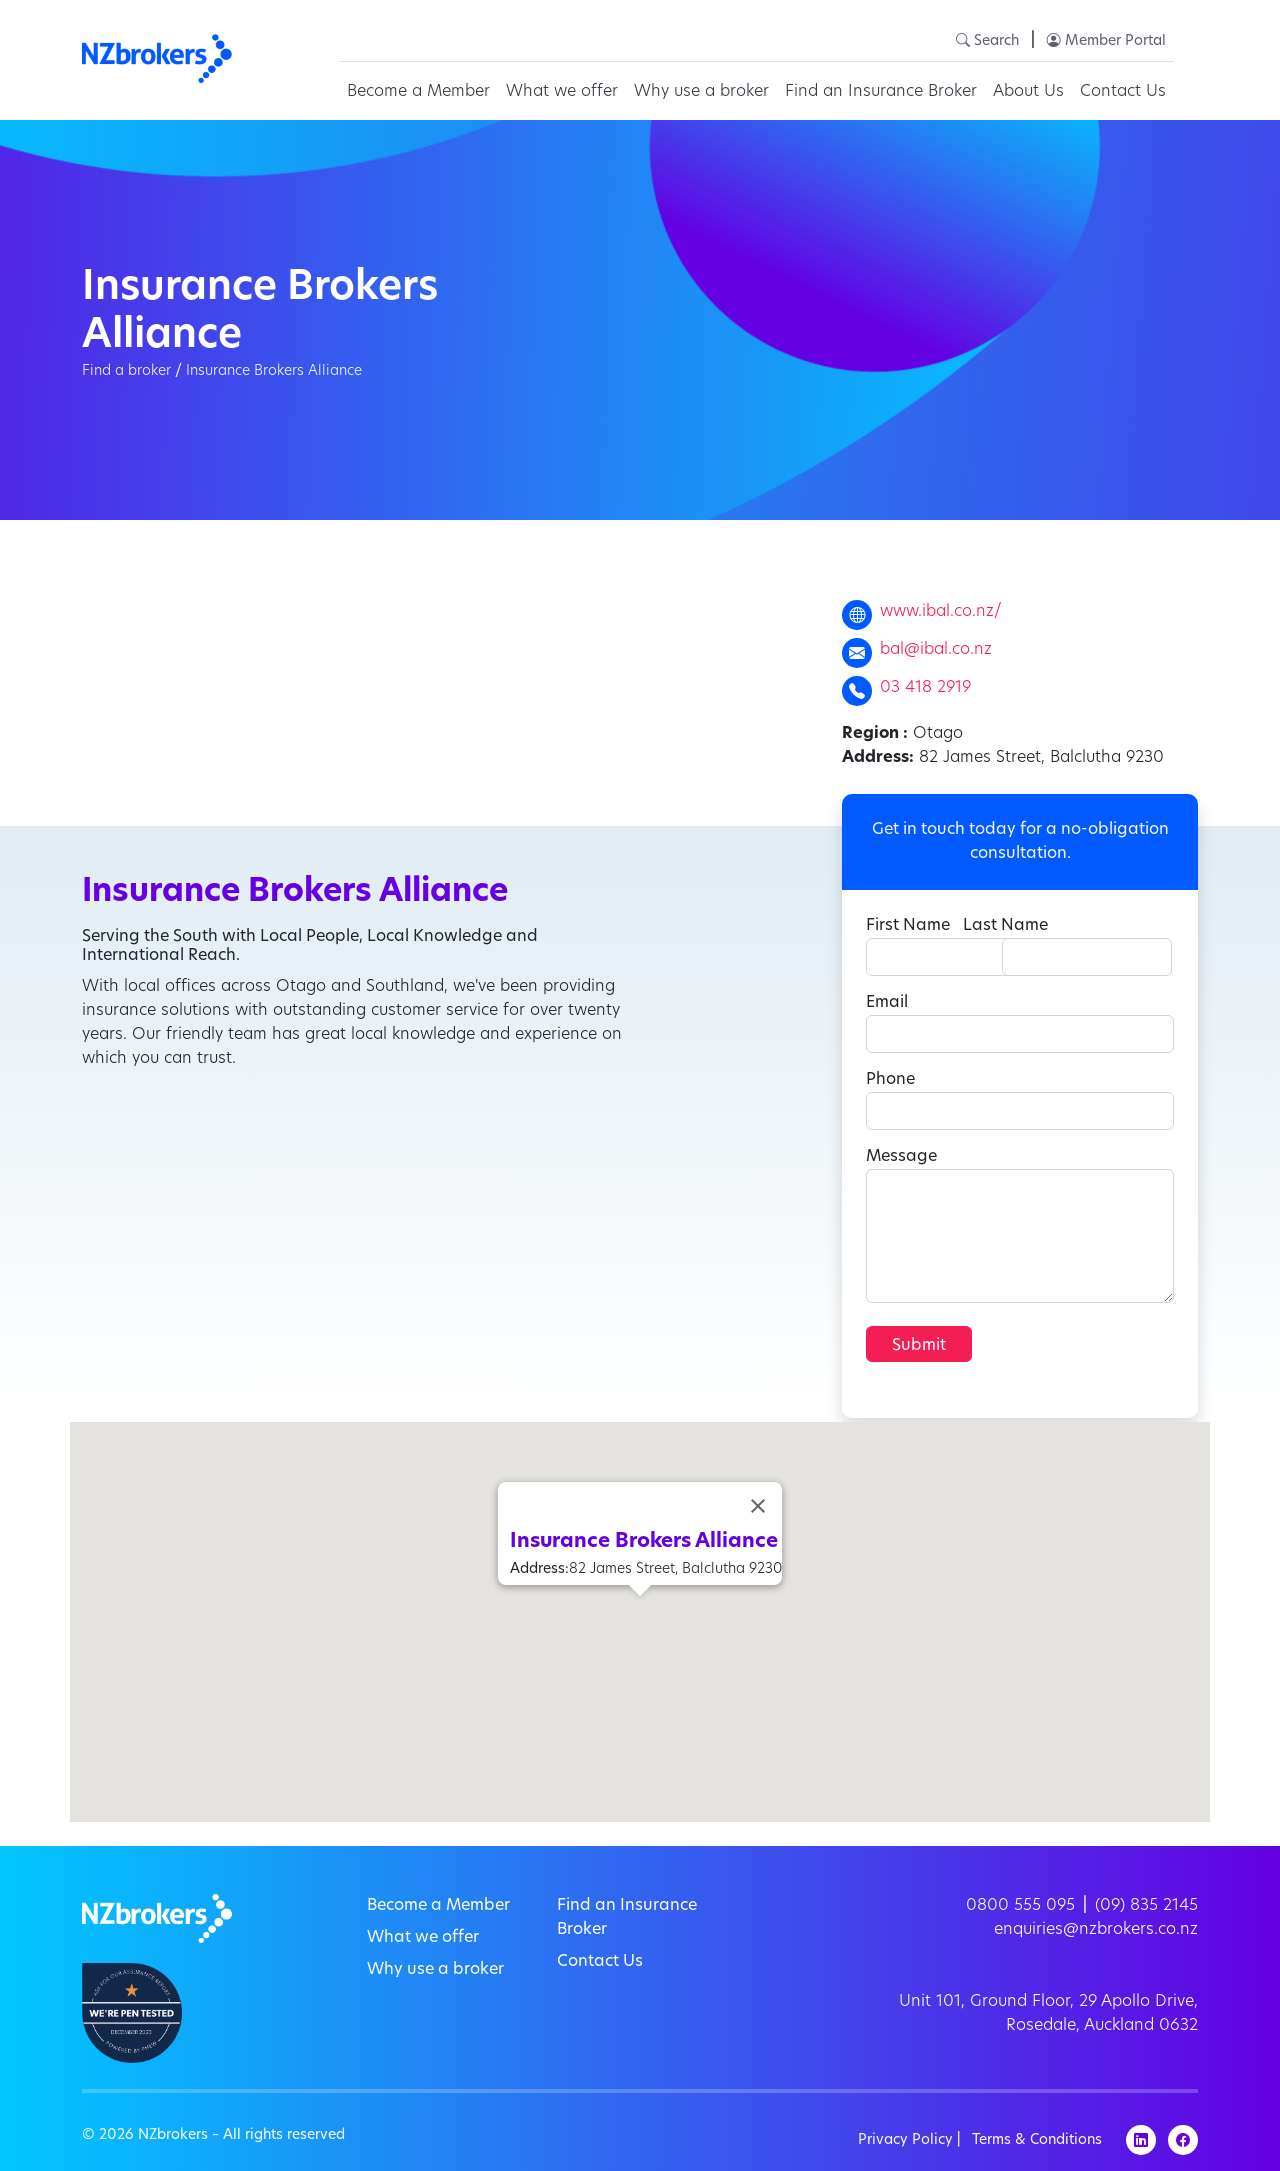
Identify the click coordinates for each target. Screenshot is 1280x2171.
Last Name (1005, 926)
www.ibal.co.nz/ (941, 612)
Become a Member (418, 92)
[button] (640, 1614)
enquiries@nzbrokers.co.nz (1096, 1930)
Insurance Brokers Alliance (274, 371)
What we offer (562, 92)
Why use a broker (701, 92)
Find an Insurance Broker (881, 92)
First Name (908, 926)
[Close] (758, 1506)
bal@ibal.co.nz (936, 650)
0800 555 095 (1020, 1906)
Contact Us (1123, 92)
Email (887, 1003)
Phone (890, 1080)
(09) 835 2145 (1146, 1906)
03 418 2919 (925, 688)
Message (901, 1157)
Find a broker (126, 371)
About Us (1028, 92)
